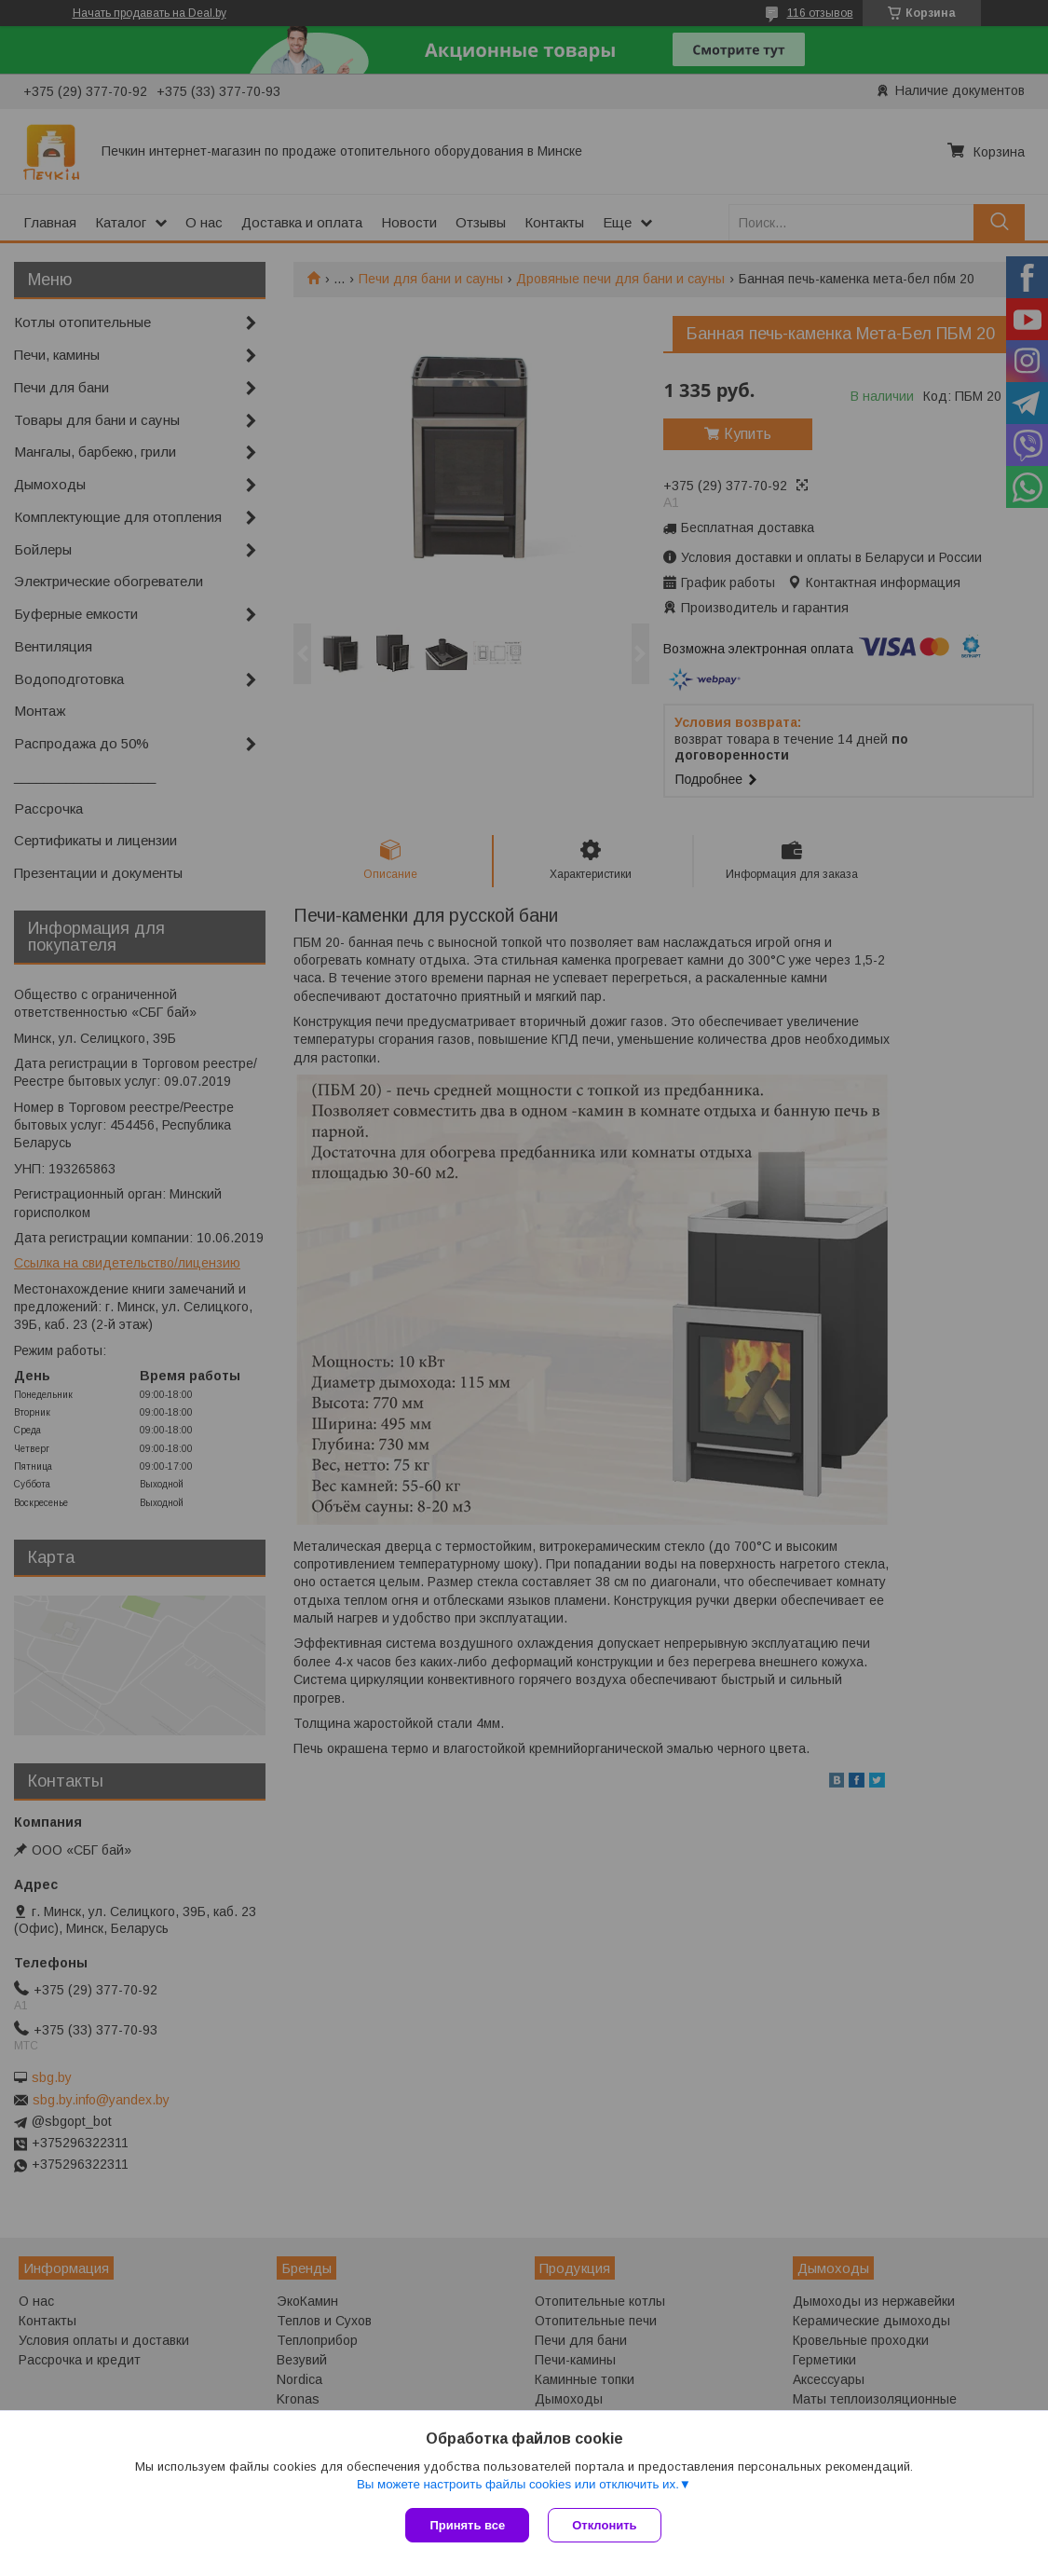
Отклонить (604, 2525)
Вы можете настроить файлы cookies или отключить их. (518, 2484)
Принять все (467, 2525)
